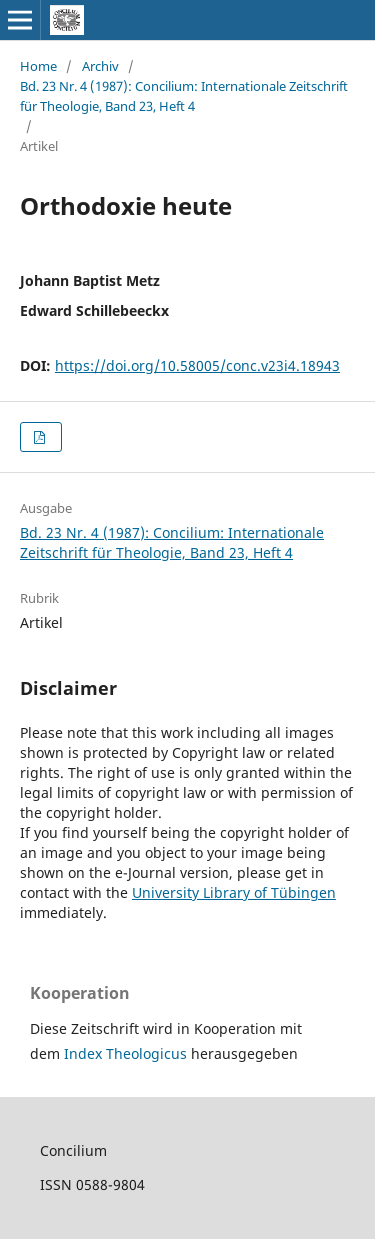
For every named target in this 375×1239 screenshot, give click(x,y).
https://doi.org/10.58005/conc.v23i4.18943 (197, 365)
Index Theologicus (127, 1053)
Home (38, 66)
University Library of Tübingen (234, 892)
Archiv (100, 66)
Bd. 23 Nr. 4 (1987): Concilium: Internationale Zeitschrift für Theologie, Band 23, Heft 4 (184, 96)
